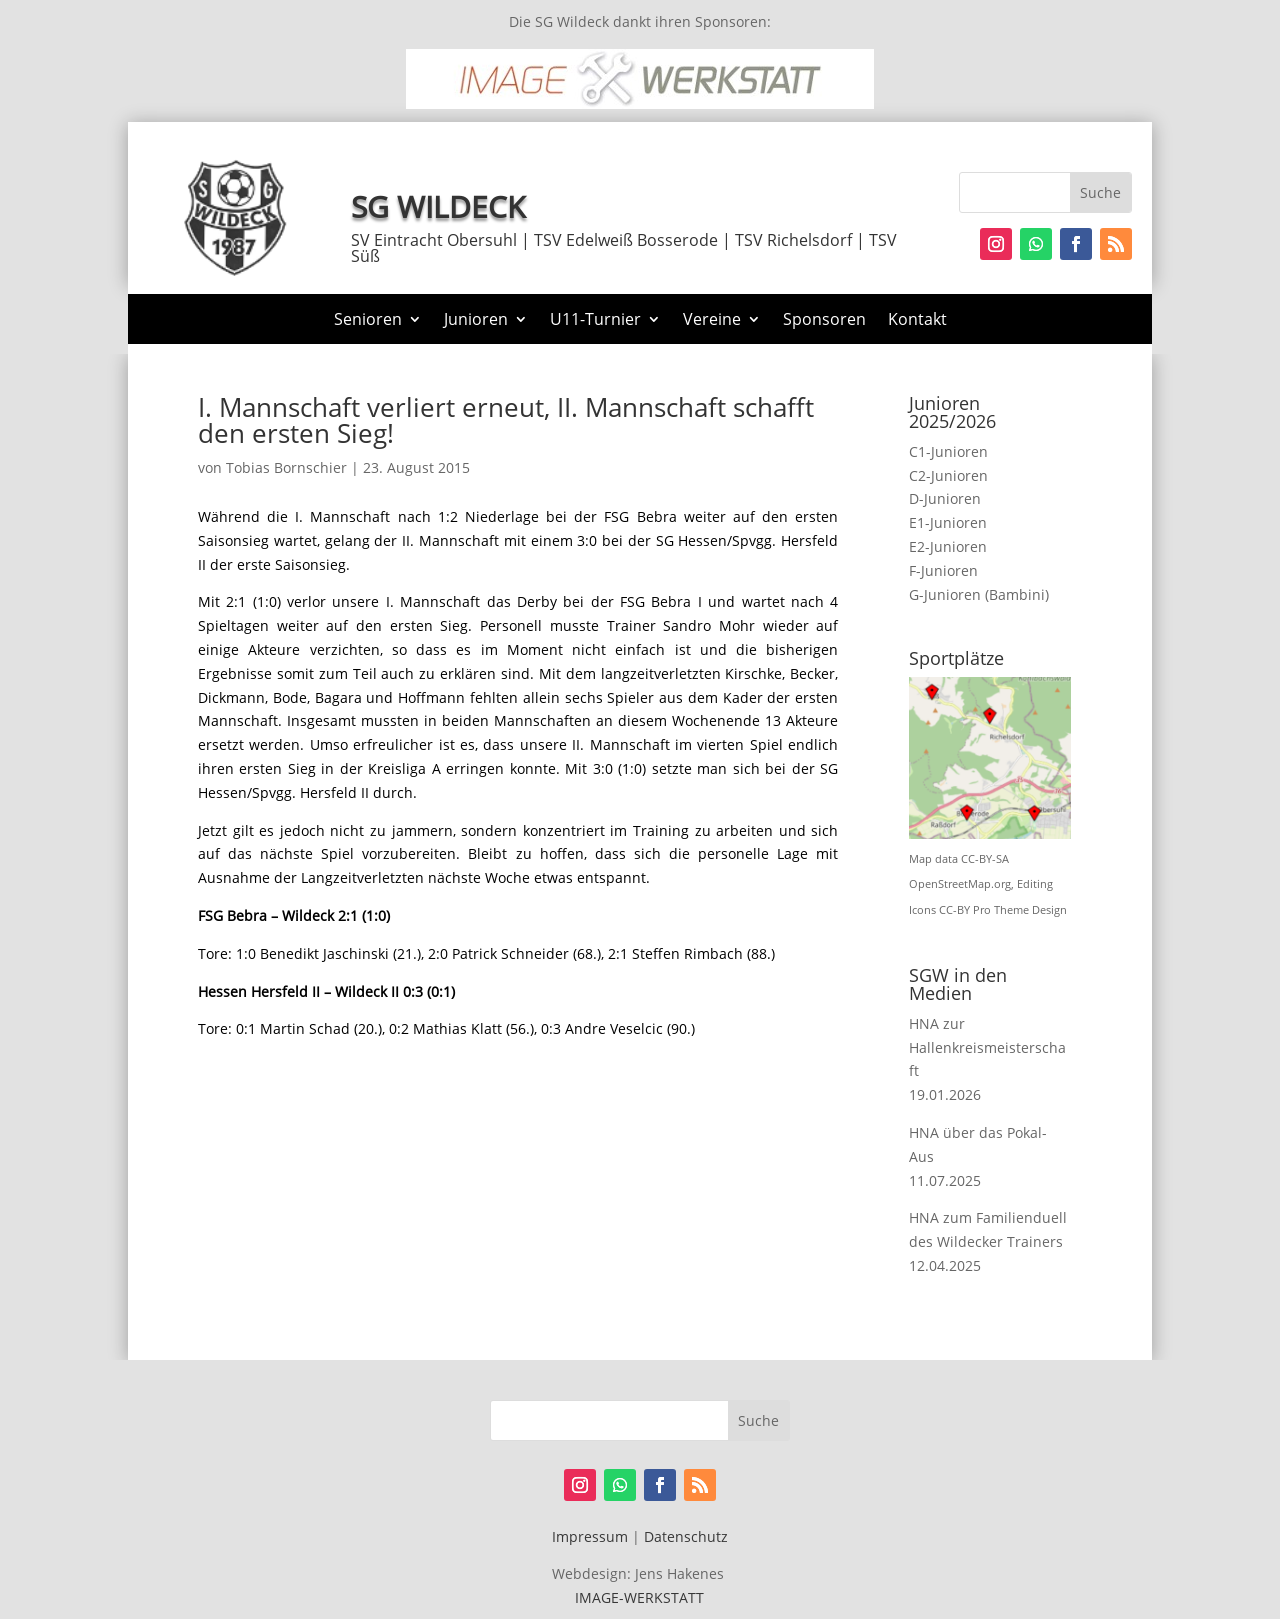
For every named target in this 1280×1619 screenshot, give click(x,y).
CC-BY (954, 910)
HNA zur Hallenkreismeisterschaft (987, 1047)
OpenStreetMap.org (960, 884)
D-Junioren (945, 498)
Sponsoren (824, 321)
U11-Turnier (595, 321)
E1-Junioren (948, 522)
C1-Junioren (948, 451)
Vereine (712, 321)
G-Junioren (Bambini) (979, 594)
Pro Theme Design (1020, 910)
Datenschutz (686, 1536)
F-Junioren (943, 570)
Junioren (476, 321)
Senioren (368, 321)
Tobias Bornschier (286, 467)
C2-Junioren (948, 475)
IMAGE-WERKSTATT (639, 1597)
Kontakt (917, 321)
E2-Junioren (948, 546)
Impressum (590, 1536)
